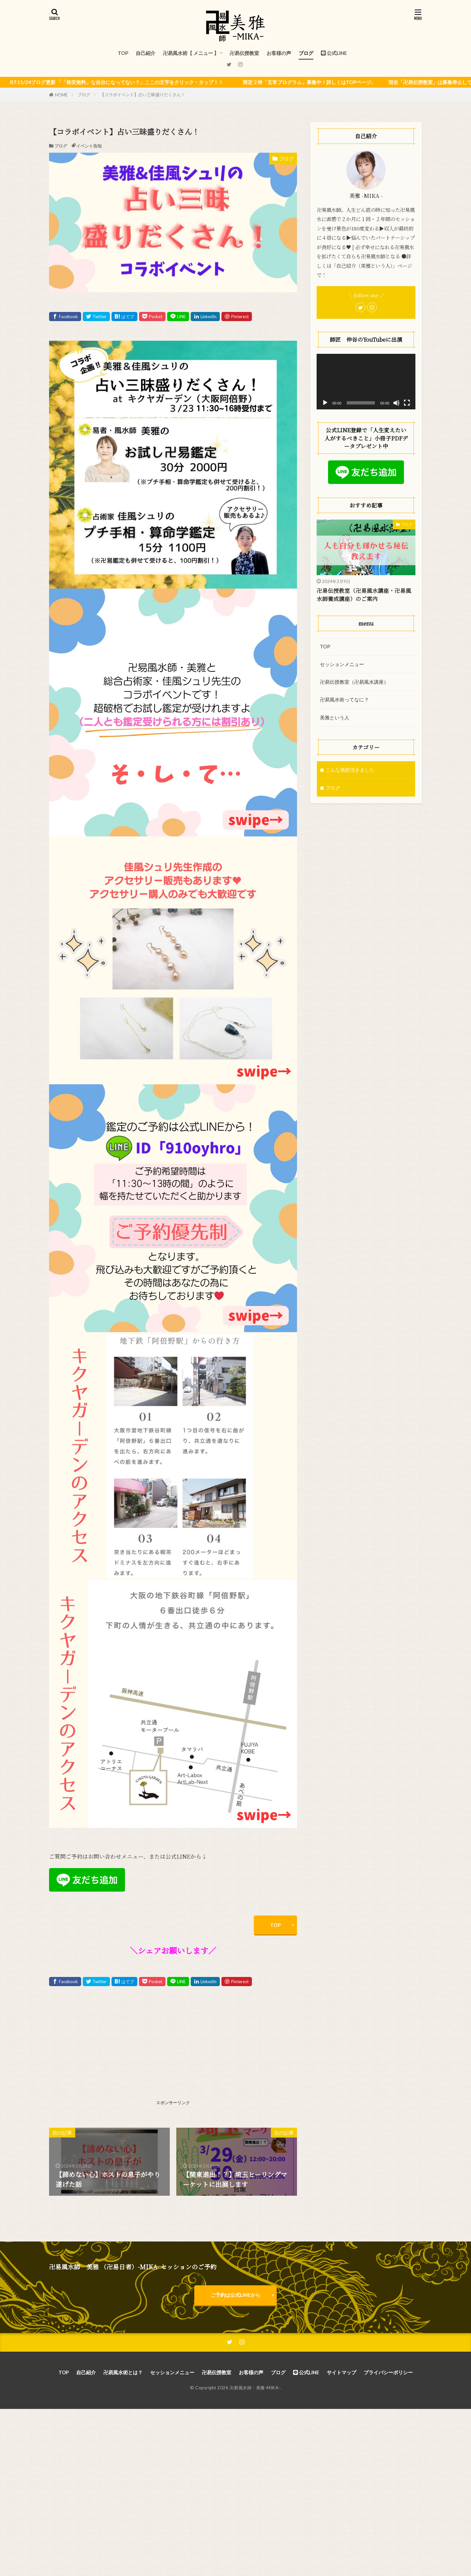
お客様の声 (279, 53)
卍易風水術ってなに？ (344, 699)
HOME (61, 94)
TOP (123, 53)
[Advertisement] (110, 2051)
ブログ (306, 53)
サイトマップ (341, 2372)
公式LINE (334, 53)
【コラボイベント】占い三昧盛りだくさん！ (142, 94)
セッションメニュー (342, 664)
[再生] (325, 403)
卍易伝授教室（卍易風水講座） (354, 682)
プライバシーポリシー (388, 2372)
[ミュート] (396, 403)
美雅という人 (334, 717)
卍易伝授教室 (244, 53)
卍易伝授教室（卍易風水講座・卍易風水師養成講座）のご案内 (364, 595)
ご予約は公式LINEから (235, 2295)
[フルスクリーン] (407, 403)
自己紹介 (145, 53)
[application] (366, 381)
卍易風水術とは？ (123, 2372)
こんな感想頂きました (350, 770)
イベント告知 (89, 145)
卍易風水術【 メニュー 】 (191, 53)
